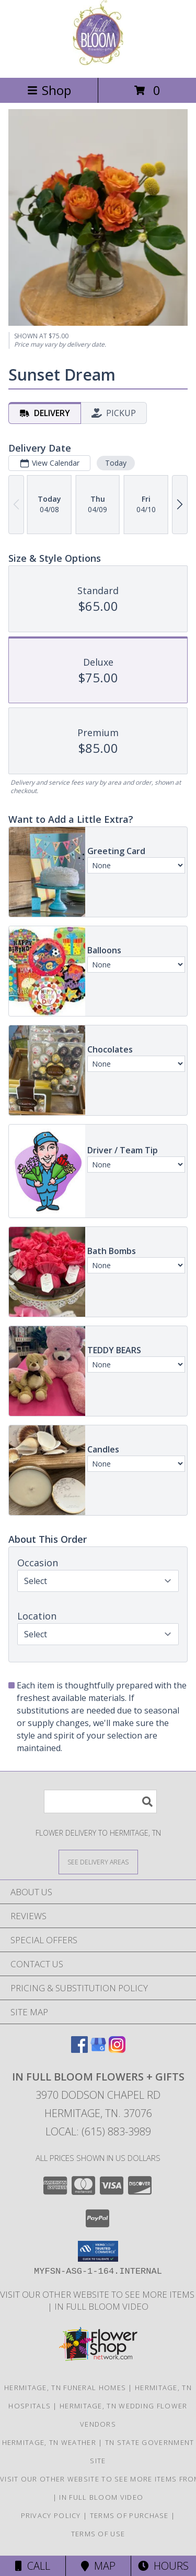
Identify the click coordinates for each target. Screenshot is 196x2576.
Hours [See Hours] (163, 2566)
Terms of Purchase (129, 2515)
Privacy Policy (51, 2515)
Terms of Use (98, 2533)
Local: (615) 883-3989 (98, 2131)
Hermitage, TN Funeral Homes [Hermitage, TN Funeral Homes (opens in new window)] (65, 2387)
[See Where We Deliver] (98, 1861)
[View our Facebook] (79, 2049)
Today (115, 463)
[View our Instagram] (117, 2049)
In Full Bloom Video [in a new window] (101, 2306)
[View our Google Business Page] (98, 2049)
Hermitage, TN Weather (49, 2442)
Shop (49, 90)
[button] (98, 2251)
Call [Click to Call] (32, 2566)
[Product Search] (100, 1801)
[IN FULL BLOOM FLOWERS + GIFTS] (98, 62)
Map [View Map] (98, 2566)
